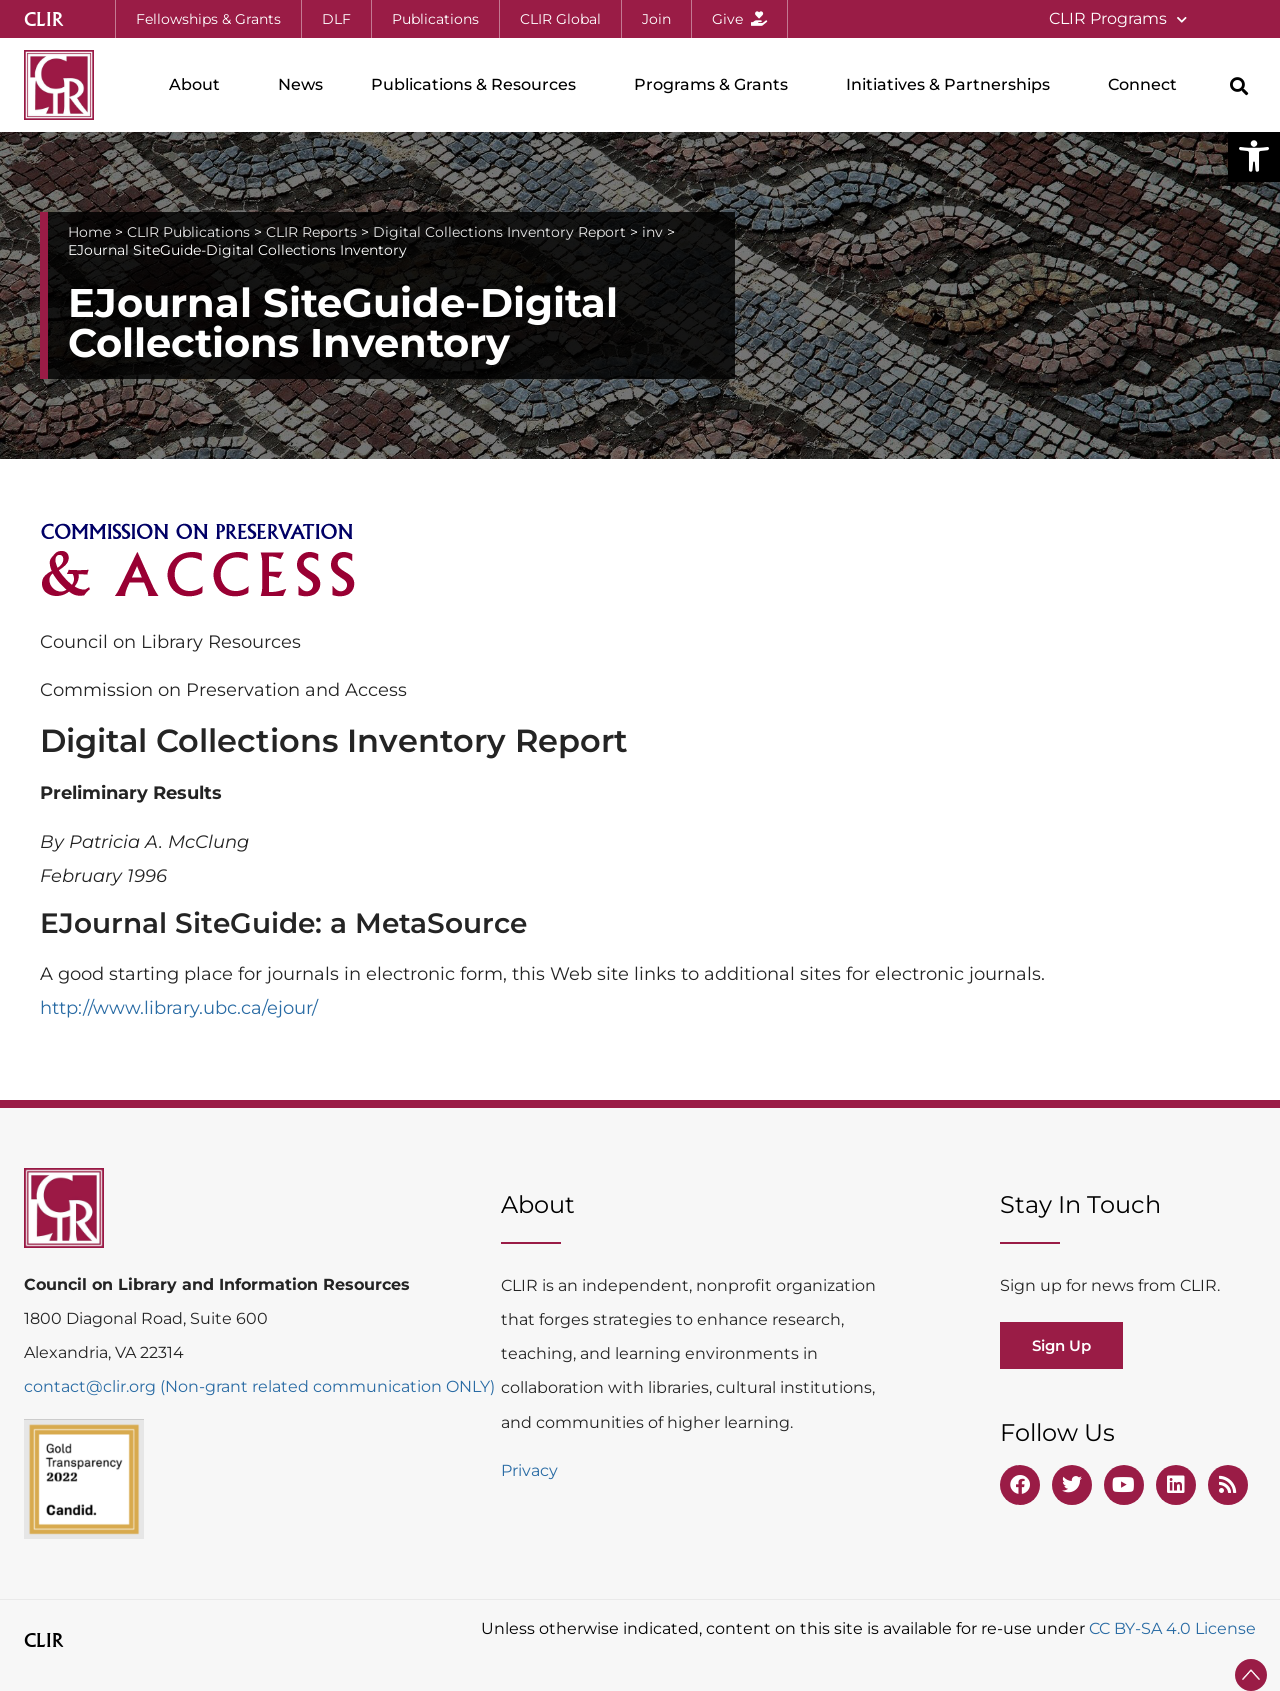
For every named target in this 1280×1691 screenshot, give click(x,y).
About (199, 85)
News (300, 84)
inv (652, 232)
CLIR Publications (188, 232)
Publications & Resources (478, 85)
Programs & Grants (716, 85)
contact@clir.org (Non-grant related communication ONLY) (259, 1386)
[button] (1254, 156)
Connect (1147, 85)
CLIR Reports (311, 232)
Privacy (529, 1470)
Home (89, 232)
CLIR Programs (1118, 19)
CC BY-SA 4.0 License (1172, 1628)
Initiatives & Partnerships (953, 85)
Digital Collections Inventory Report (499, 232)
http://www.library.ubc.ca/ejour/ (179, 1008)
